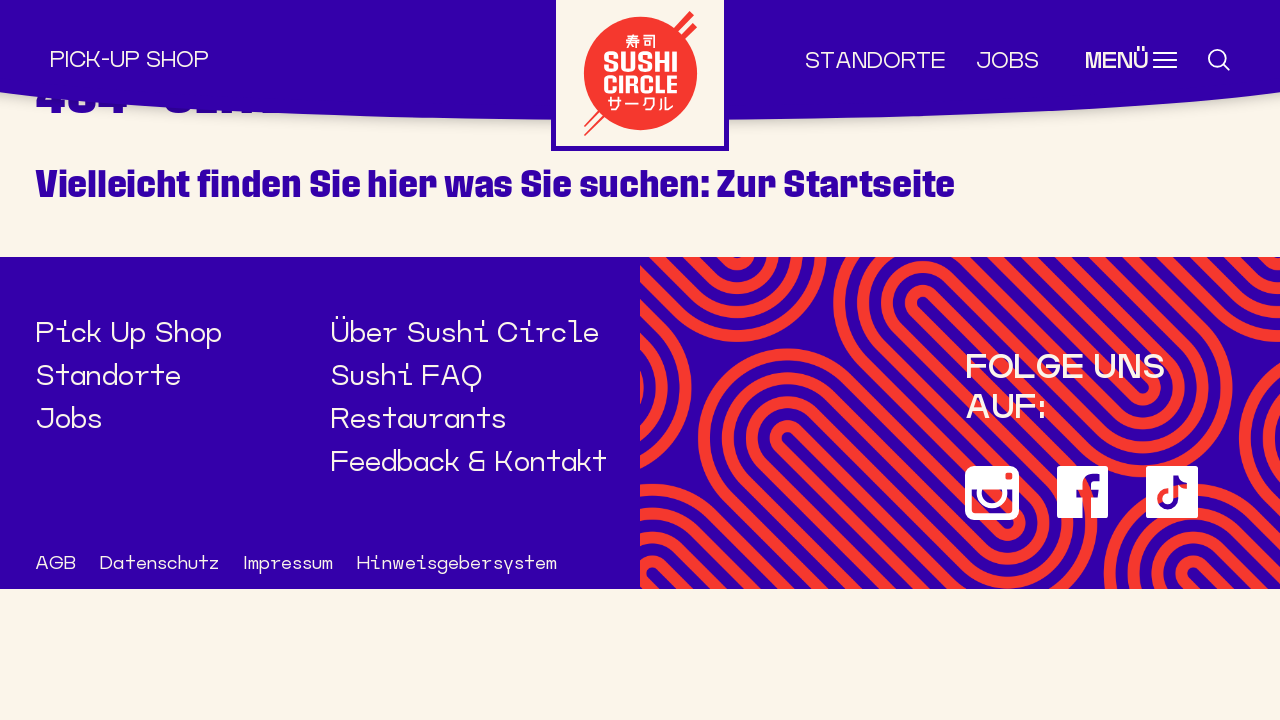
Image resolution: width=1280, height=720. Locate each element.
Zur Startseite (835, 184)
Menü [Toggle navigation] (1117, 61)
